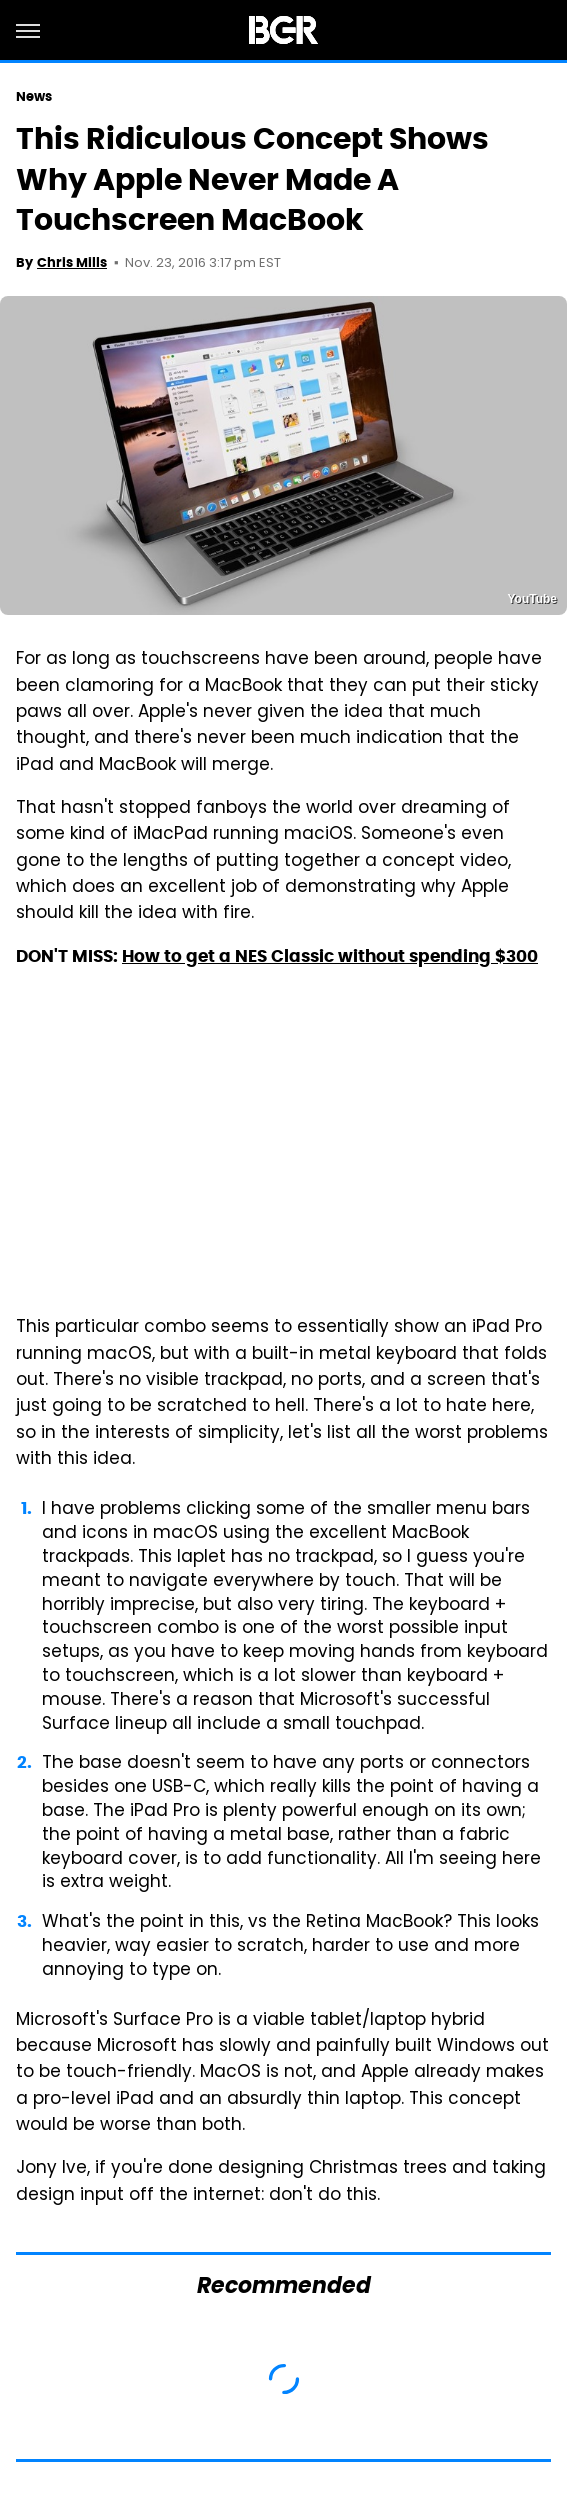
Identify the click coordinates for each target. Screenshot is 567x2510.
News (34, 96)
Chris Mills (72, 262)
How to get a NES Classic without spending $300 (330, 956)
